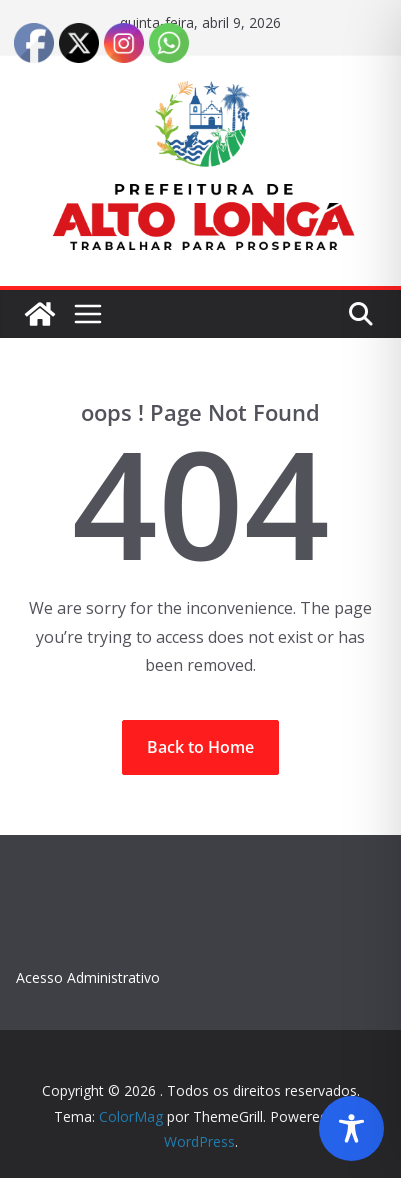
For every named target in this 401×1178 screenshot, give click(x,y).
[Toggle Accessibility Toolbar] (351, 1128)
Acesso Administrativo (88, 977)
